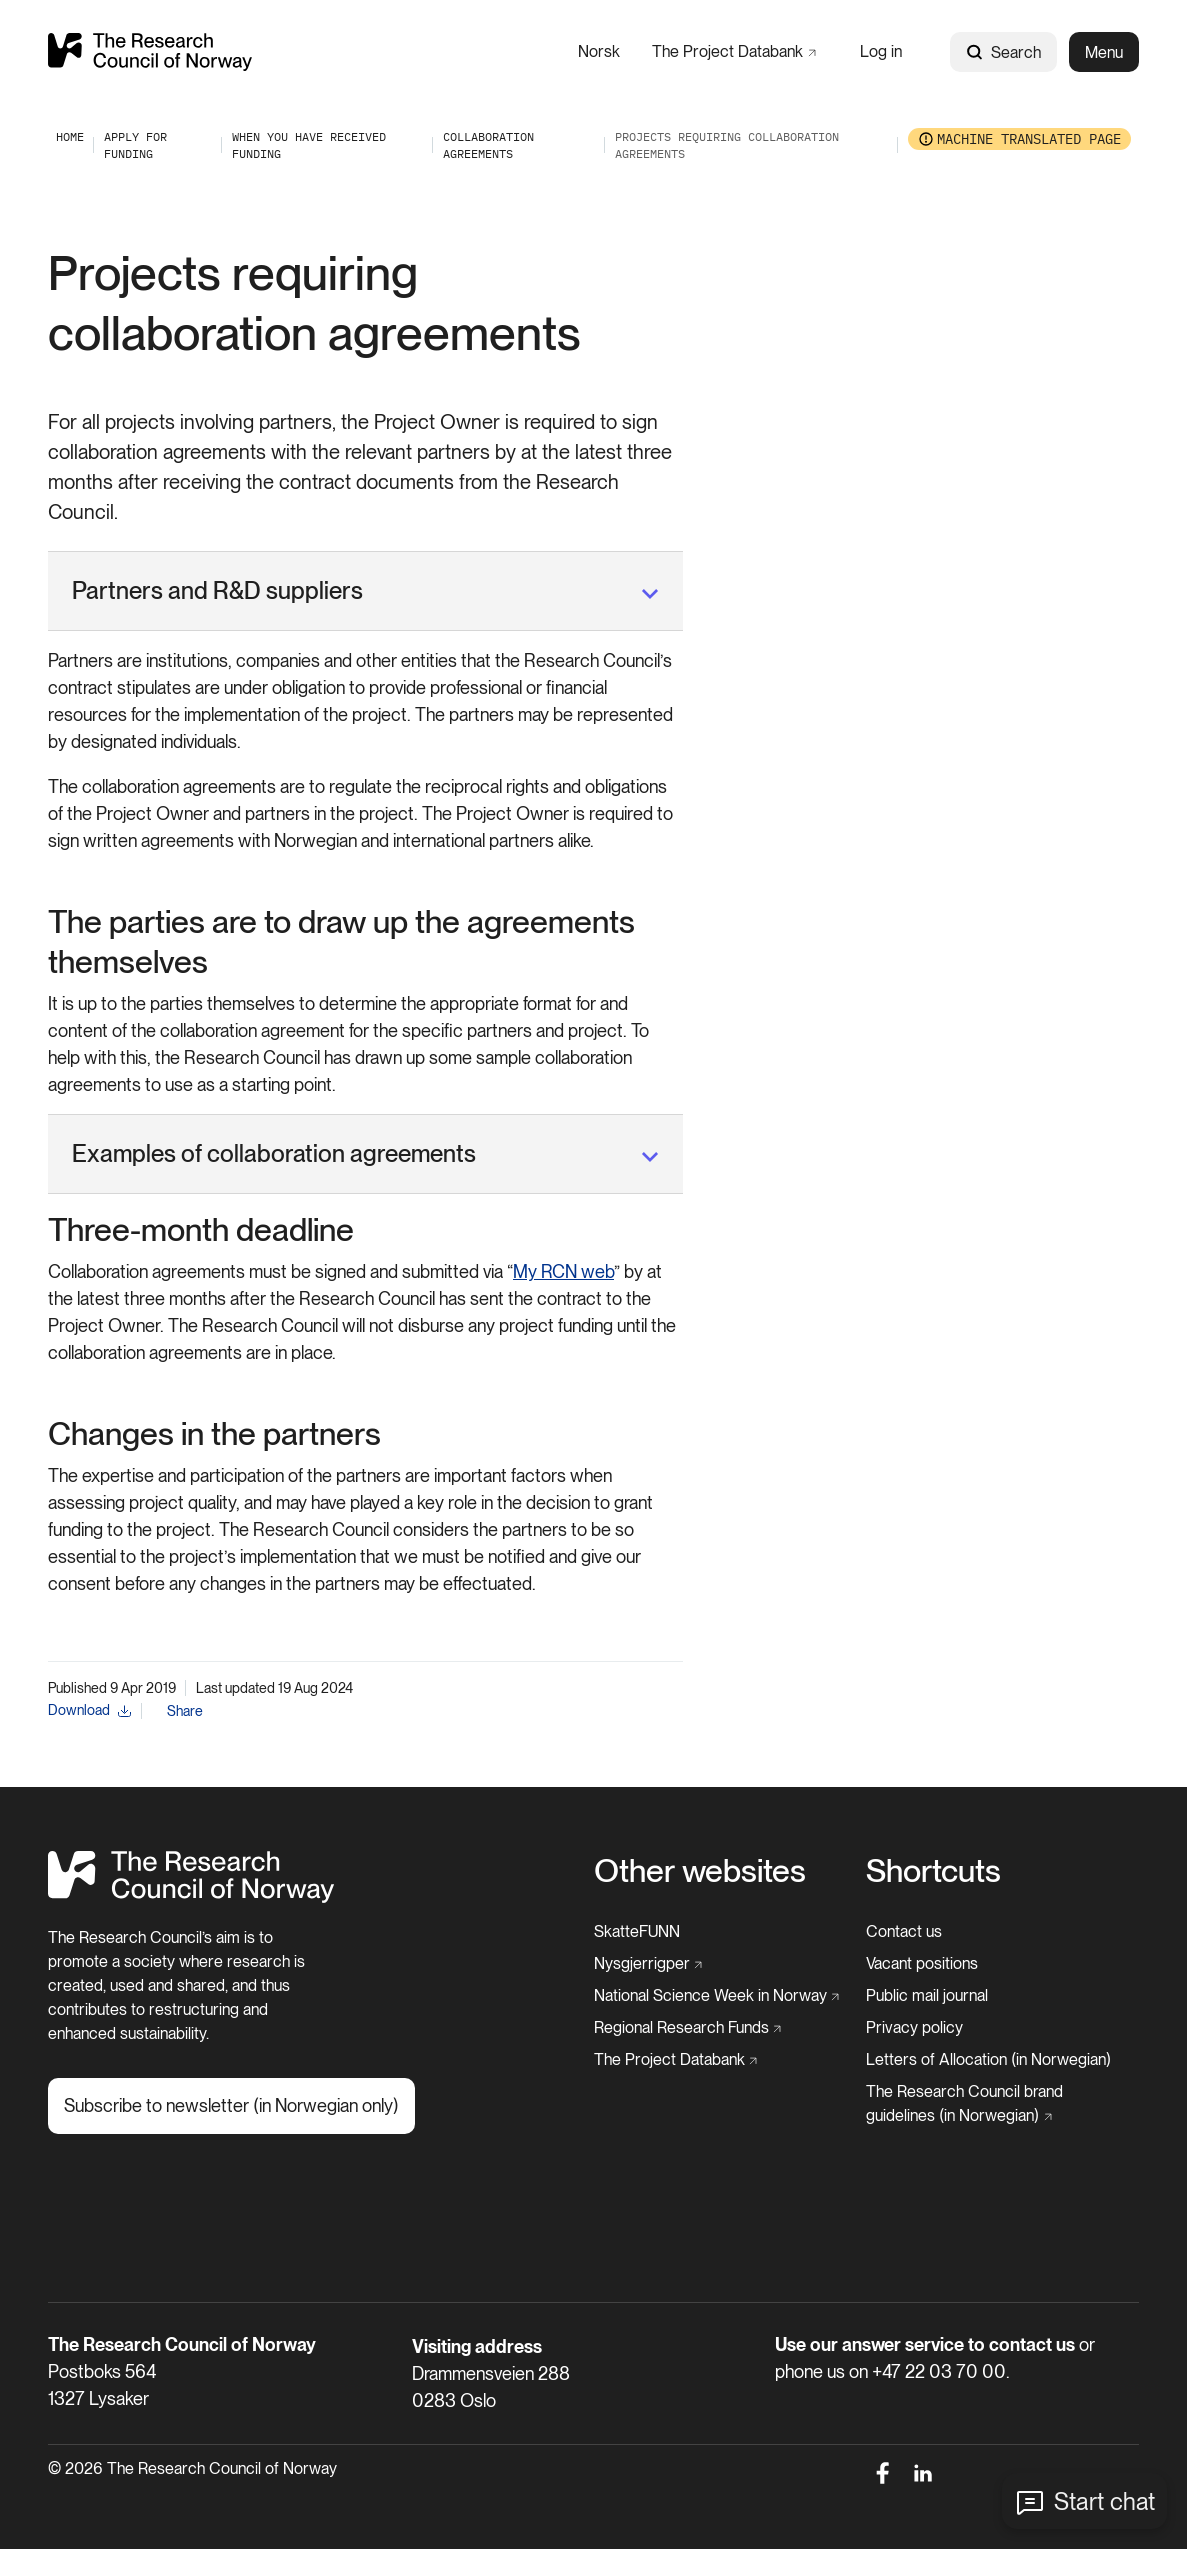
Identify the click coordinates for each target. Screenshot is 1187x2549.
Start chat (1104, 2501)
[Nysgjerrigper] (648, 1964)
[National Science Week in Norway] (717, 1996)
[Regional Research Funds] (688, 2028)
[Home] (191, 1897)
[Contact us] (904, 1932)
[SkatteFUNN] (637, 1932)
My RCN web (563, 1271)
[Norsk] (599, 51)
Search (1003, 52)
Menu (1104, 52)
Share (185, 1711)
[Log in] (881, 51)
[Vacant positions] (922, 1964)
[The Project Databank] (734, 51)
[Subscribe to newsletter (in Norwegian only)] (231, 2106)
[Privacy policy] (914, 2028)
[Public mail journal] (927, 1996)
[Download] (89, 1710)
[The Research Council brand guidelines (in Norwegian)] (996, 2104)
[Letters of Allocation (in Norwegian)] (988, 2060)
